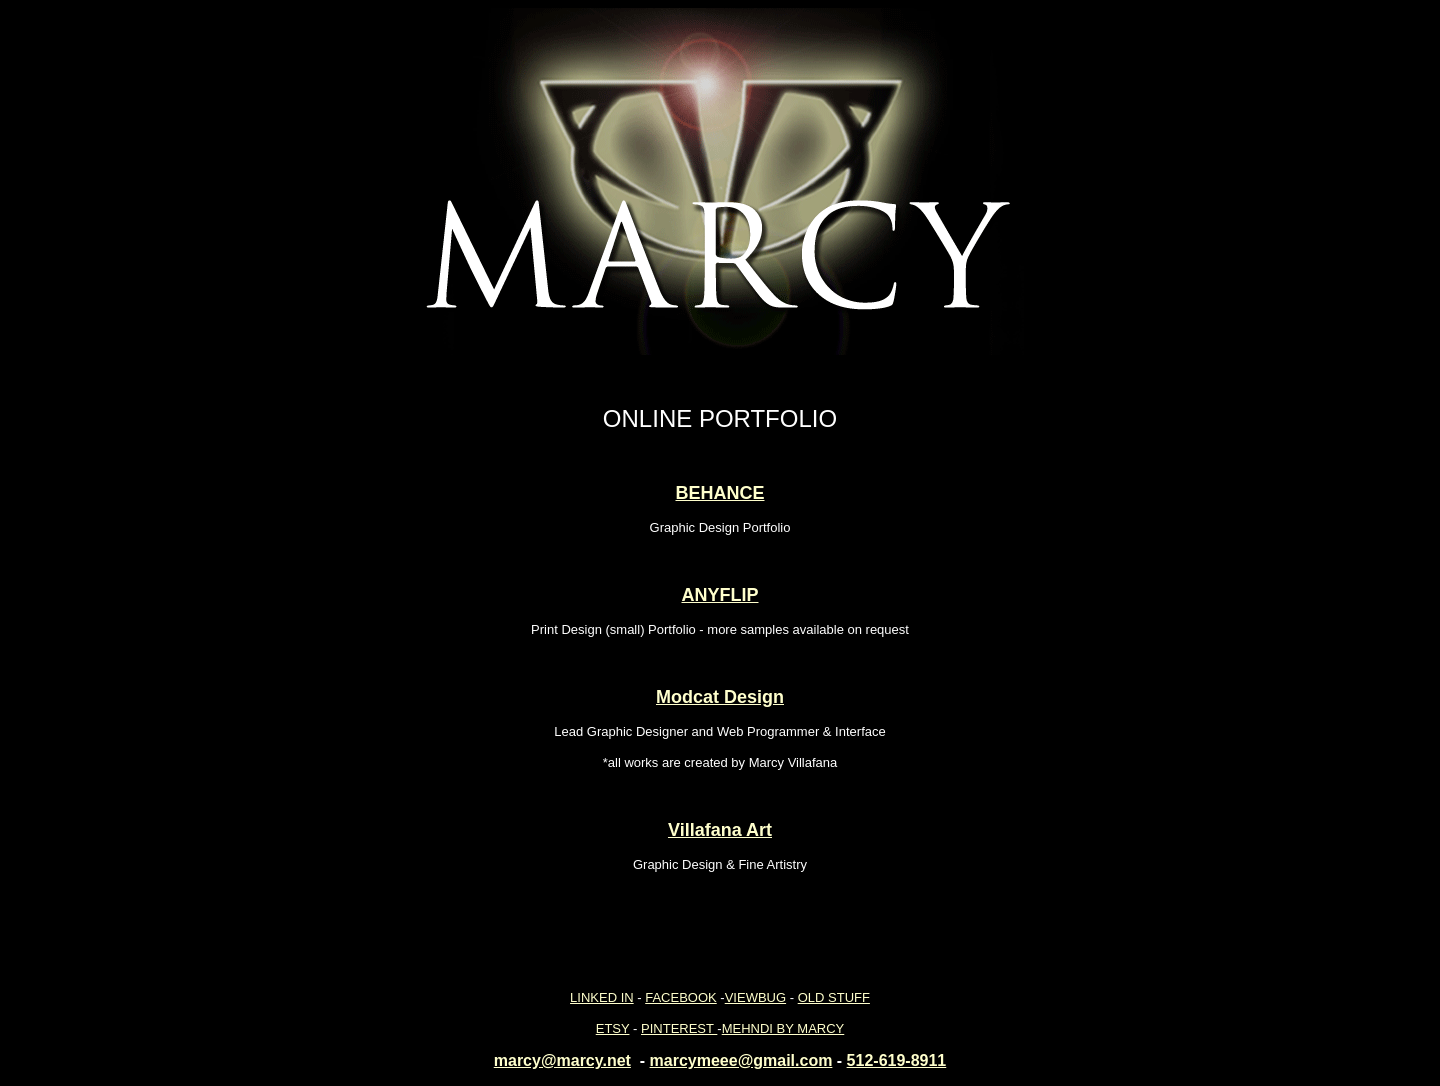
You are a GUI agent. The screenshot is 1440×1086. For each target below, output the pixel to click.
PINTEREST (679, 1028)
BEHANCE (719, 493)
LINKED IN (602, 997)
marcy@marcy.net (562, 1060)
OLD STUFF (834, 997)
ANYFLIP (719, 595)
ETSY (613, 1028)
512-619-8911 (897, 1060)
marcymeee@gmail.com (741, 1060)
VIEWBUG (755, 997)
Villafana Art (720, 830)
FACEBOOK (681, 997)
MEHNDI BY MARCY (783, 1028)
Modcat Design (720, 697)
